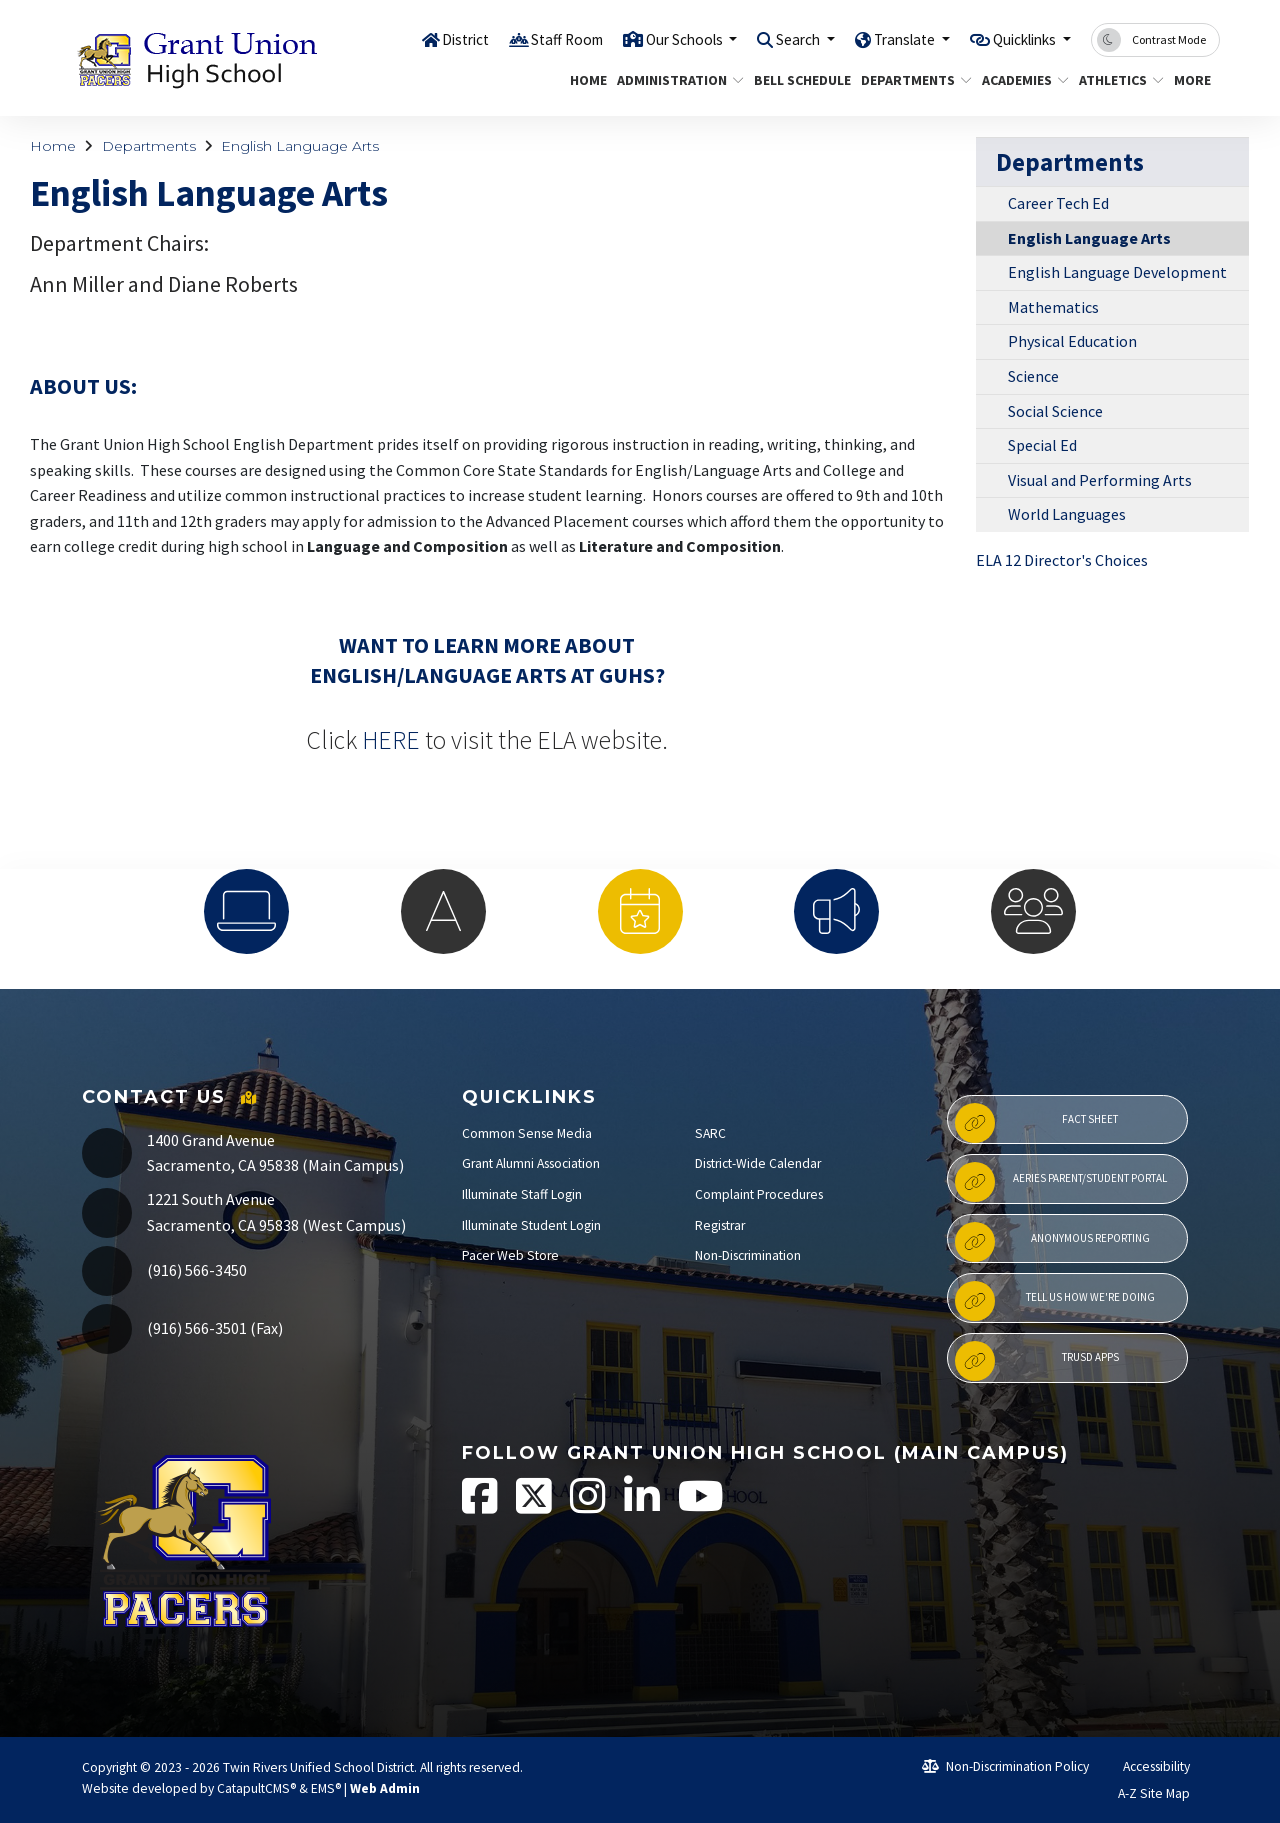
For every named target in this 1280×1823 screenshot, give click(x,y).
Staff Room (513, 39)
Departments (910, 80)
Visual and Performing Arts (1100, 480)
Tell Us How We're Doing (1054, 1301)
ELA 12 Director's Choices (1062, 560)
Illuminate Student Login (531, 1225)
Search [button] (767, 39)
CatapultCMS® (256, 1788)
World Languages (1067, 514)
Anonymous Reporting (1052, 1242)
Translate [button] (883, 39)
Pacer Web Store (510, 1255)
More (1194, 80)
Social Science (1055, 411)
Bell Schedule (797, 80)
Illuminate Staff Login (522, 1194)
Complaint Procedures (759, 1194)
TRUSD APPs (1036, 1361)
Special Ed (1042, 445)
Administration (673, 80)
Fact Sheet (1036, 1123)
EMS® (326, 1788)
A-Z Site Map (1143, 1793)
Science (1033, 376)
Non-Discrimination (748, 1255)
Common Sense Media (527, 1133)
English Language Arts (300, 146)
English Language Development (1117, 272)
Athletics (1117, 80)
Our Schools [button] (642, 39)
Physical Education (1072, 341)
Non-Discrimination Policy (1005, 1766)
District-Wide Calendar (758, 1163)
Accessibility (1147, 1766)
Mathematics (1053, 307)
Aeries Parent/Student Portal (1061, 1182)
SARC (710, 1133)
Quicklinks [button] (1017, 39)
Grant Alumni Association (531, 1163)
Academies (1020, 80)
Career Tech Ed (1058, 203)
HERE (391, 740)
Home (586, 80)
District (404, 39)
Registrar (720, 1225)
